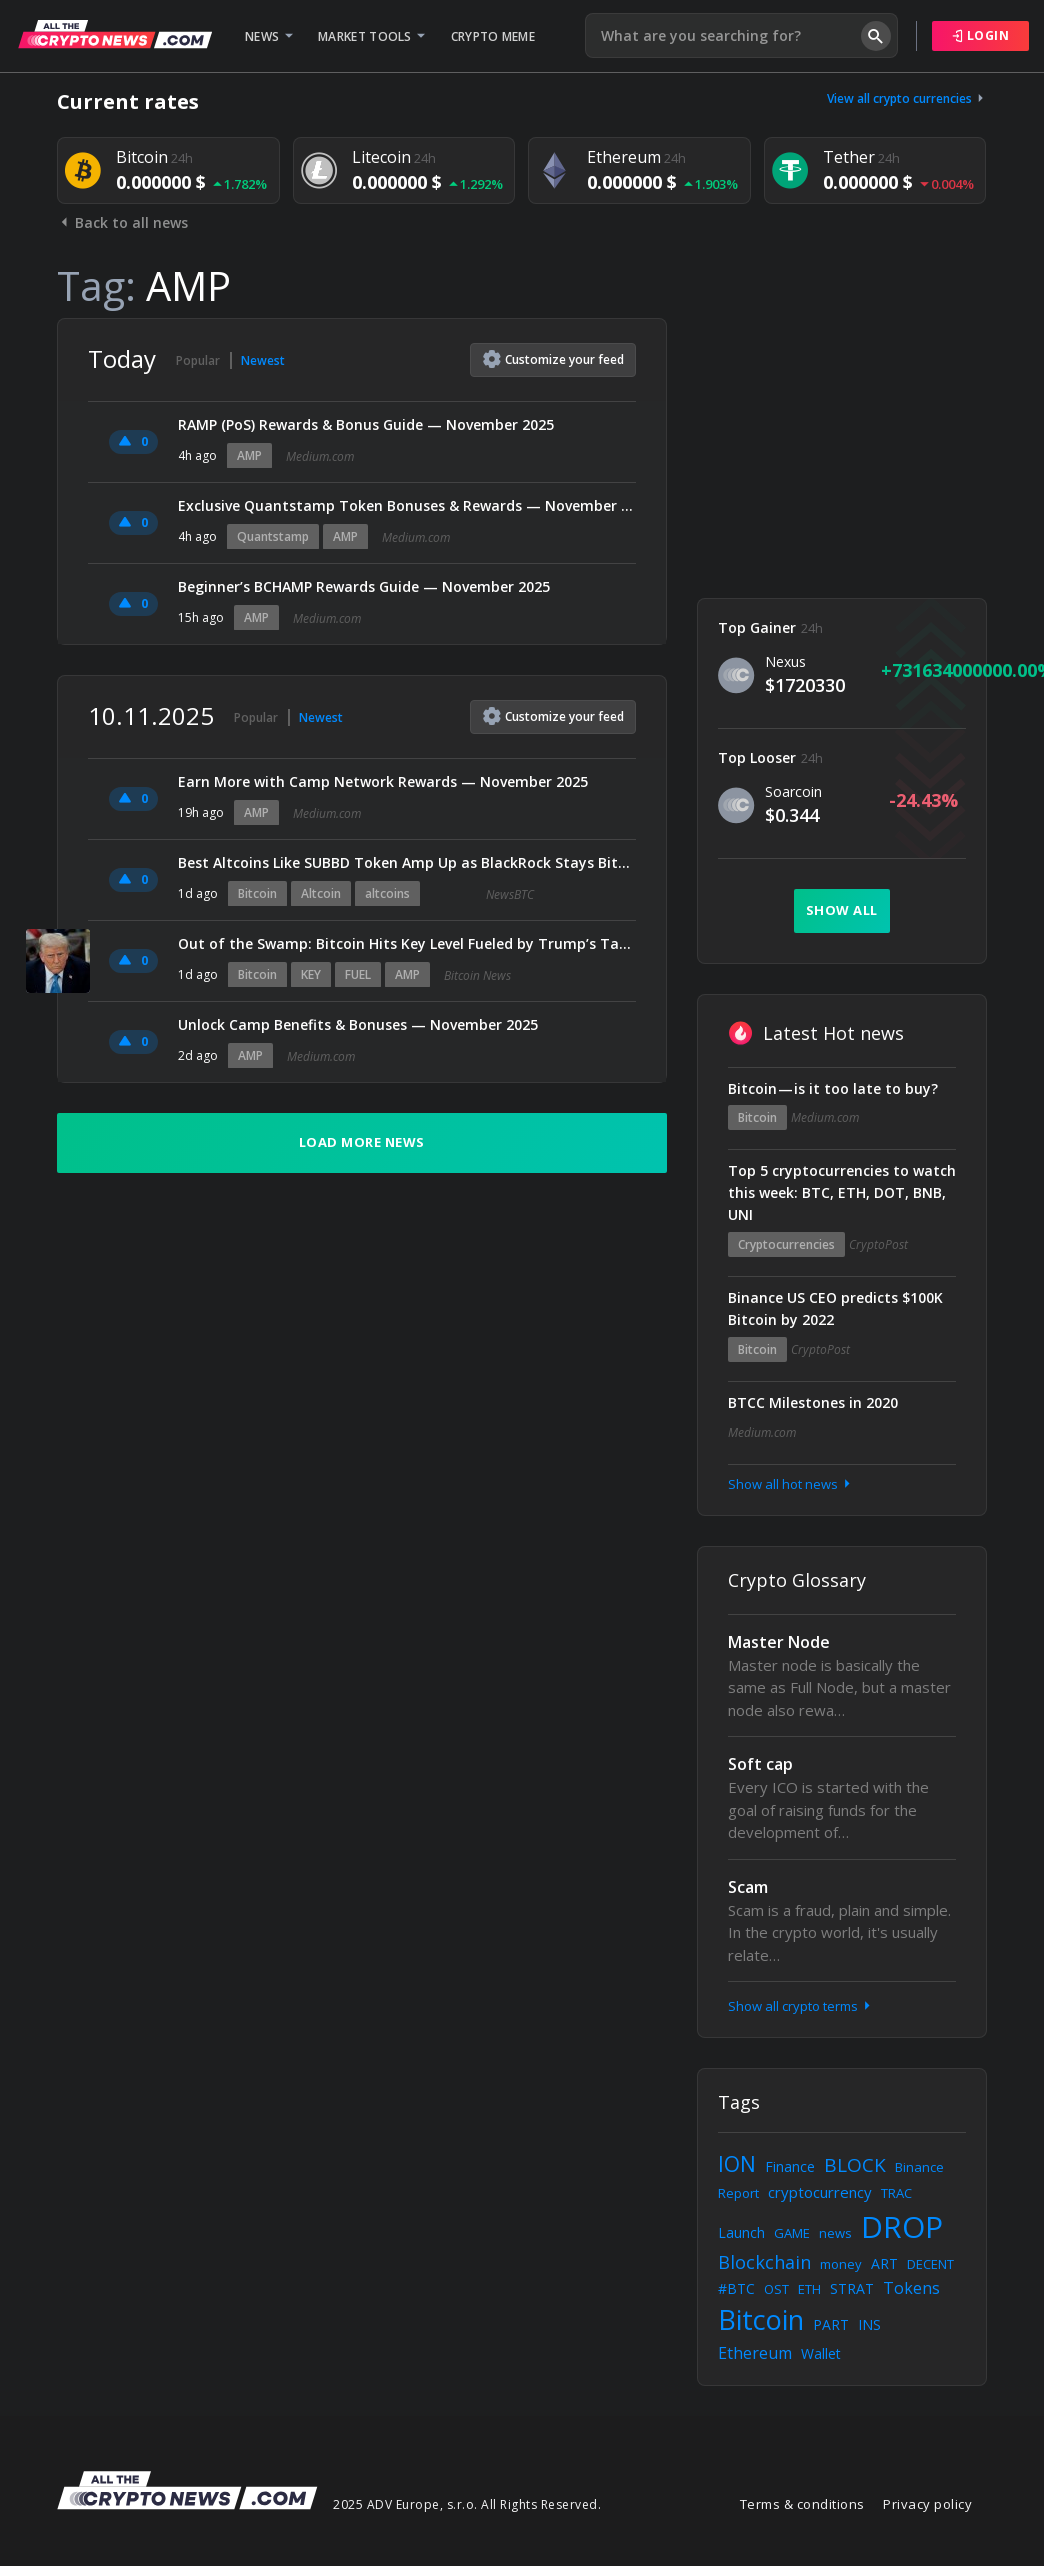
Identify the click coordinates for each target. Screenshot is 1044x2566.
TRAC (896, 2193)
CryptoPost (878, 1244)
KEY (311, 974)
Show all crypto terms (801, 2006)
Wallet (821, 2353)
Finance (790, 2166)
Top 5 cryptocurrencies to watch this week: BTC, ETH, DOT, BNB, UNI (842, 1192)
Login (981, 35)
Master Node (779, 1642)
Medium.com (320, 456)
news (835, 2233)
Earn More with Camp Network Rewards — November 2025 (383, 781)
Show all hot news (791, 1484)
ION (737, 2164)
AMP (249, 455)
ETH (809, 2289)
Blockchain (764, 2262)
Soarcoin (793, 791)
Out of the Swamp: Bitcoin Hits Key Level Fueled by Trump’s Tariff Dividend (407, 943)
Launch (741, 2232)
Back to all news (122, 222)
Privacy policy (927, 2504)
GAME (792, 2233)
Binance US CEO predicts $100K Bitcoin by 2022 (835, 1308)
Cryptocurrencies (786, 1244)
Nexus (785, 661)
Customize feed (553, 359)
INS (869, 2324)
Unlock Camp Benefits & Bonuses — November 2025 (358, 1024)
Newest (263, 360)
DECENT (930, 2264)
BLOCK (855, 2165)
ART (884, 2263)
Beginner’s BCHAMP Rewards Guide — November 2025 (364, 586)
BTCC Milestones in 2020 (813, 1402)
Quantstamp (273, 536)
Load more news (362, 1142)
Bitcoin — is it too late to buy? (833, 1088)
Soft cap (760, 1764)
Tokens (911, 2288)
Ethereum (755, 2353)
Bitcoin (257, 893)
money (841, 2264)
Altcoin (321, 893)
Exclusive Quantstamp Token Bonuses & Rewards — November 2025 (407, 505)
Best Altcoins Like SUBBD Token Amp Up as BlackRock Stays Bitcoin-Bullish (407, 862)
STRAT (852, 2288)
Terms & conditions (802, 2504)
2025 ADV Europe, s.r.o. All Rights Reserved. (467, 2504)
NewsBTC (510, 894)
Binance (919, 2167)
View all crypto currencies (907, 98)
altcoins (387, 893)
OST (776, 2289)
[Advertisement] (842, 443)
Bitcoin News (477, 975)
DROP (902, 2226)
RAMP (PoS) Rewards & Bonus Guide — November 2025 (366, 424)
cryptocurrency (820, 2192)
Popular (198, 360)
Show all (842, 910)
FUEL (358, 974)
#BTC (736, 2288)
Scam (748, 1887)
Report (738, 2193)
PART (831, 2324)
